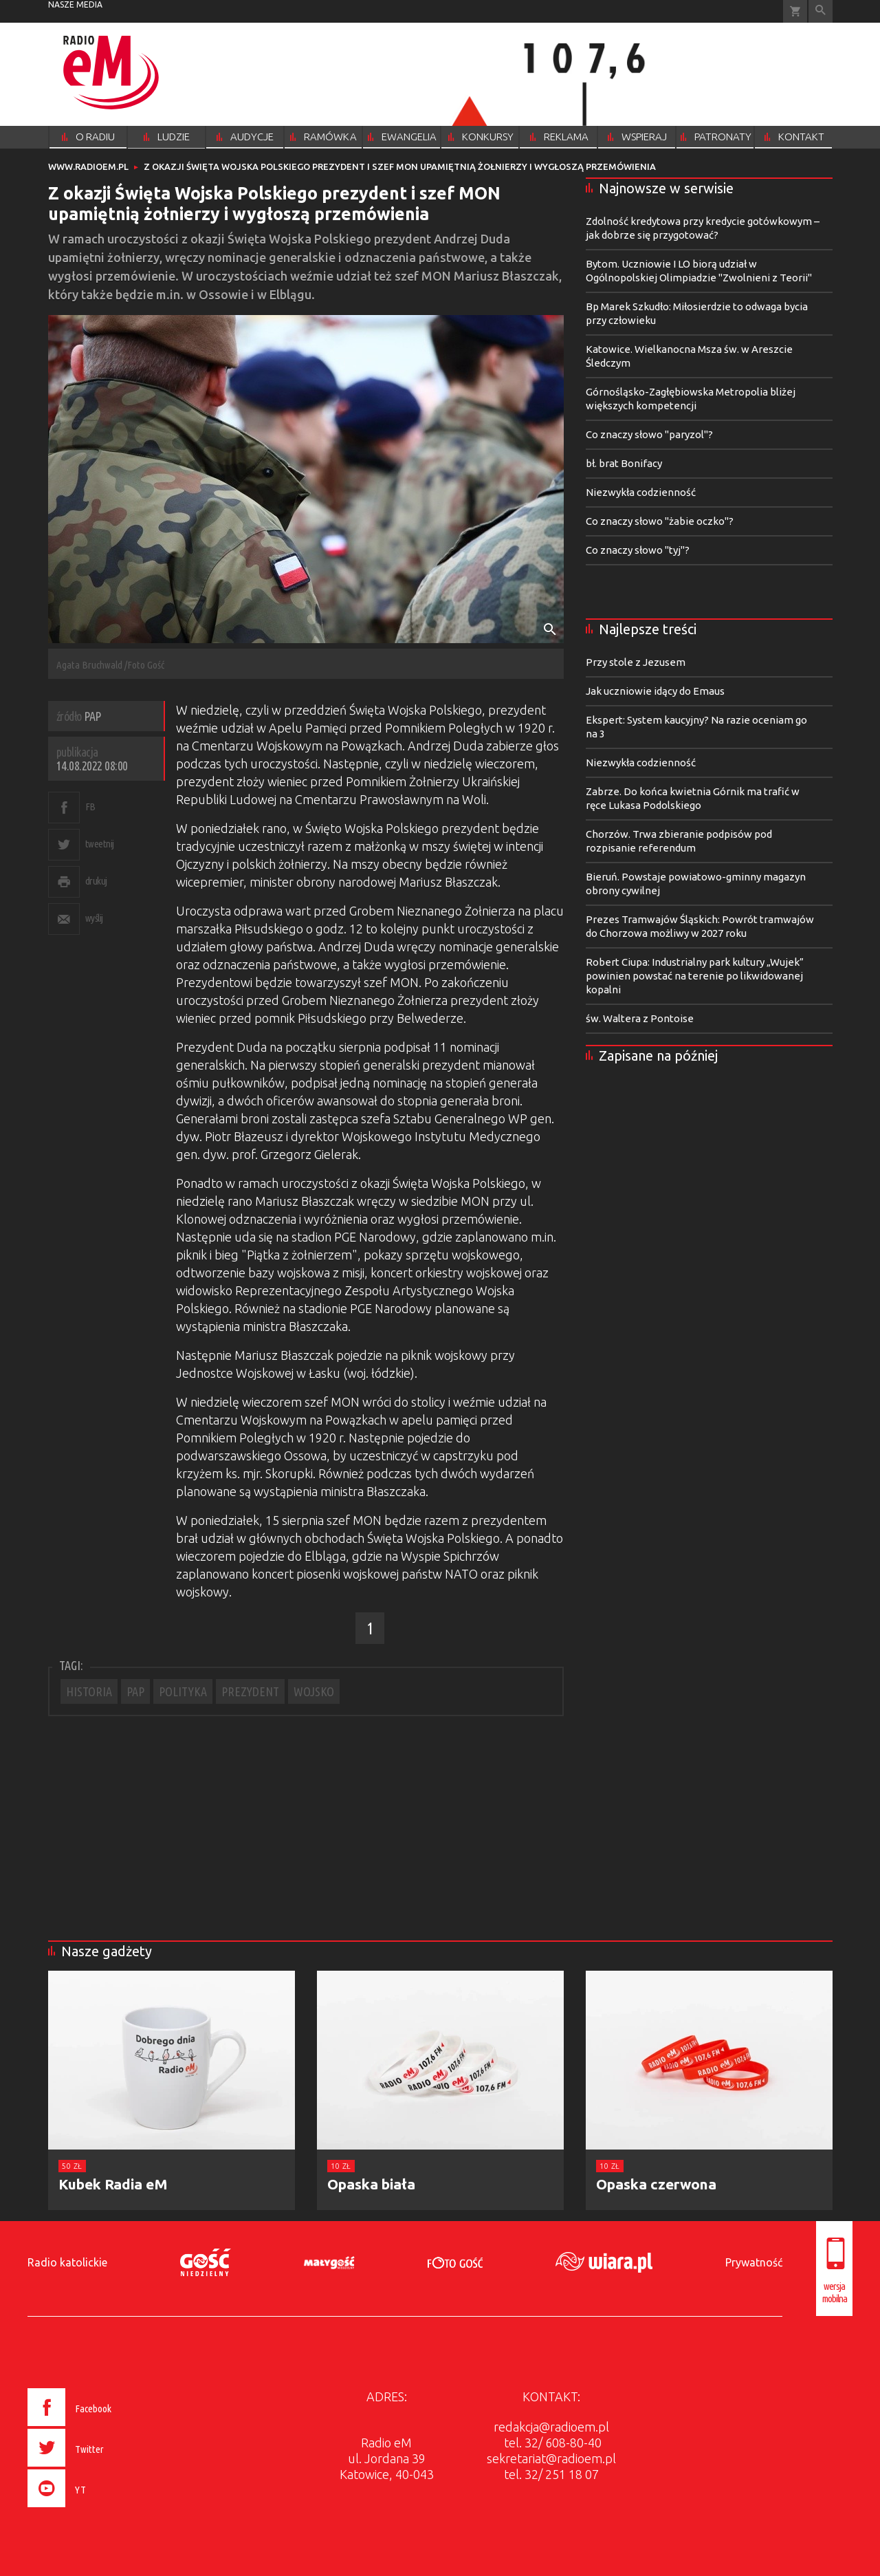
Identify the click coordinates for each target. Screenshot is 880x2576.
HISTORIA (89, 1691)
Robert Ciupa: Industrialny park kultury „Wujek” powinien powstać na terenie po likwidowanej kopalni (695, 975)
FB (90, 806)
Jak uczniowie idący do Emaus (655, 691)
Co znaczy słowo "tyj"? (638, 550)
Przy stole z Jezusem (635, 662)
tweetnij (99, 843)
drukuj (96, 881)
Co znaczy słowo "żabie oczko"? (660, 521)
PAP (135, 1691)
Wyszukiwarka (820, 11)
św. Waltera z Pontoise (640, 1018)
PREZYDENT (250, 1691)
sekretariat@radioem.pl (551, 2458)
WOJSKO (314, 1691)
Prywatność (753, 2262)
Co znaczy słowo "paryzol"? (649, 434)
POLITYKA (183, 1691)
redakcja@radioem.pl (551, 2427)
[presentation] (98, 2509)
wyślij (94, 918)
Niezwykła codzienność (641, 492)
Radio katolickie (67, 2262)
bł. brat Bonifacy (624, 463)
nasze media (75, 4)
